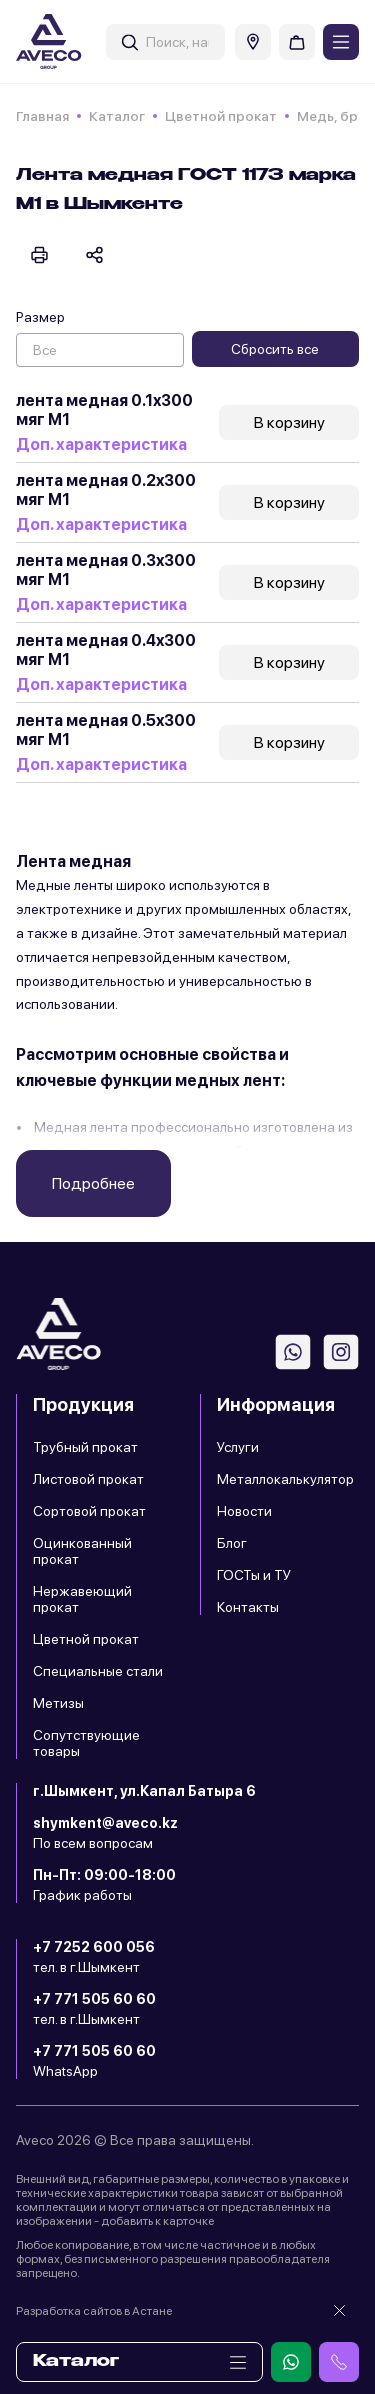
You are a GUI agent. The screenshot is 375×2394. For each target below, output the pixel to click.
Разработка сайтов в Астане (94, 2311)
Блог (232, 1543)
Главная (42, 116)
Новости (244, 1511)
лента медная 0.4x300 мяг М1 (106, 650)
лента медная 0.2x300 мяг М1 (106, 490)
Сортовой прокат (89, 1511)
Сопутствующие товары (86, 1743)
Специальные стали (98, 1671)
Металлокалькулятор (285, 1479)
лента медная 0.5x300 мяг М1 (106, 730)
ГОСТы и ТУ (254, 1575)
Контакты (248, 1607)
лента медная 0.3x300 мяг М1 (106, 570)
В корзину (289, 422)
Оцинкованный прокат (82, 1551)
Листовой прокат (88, 1479)
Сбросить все (275, 349)
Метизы (58, 1703)
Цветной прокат (221, 116)
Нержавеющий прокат (82, 1599)
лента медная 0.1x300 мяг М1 (104, 410)
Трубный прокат (85, 1447)
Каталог (117, 116)
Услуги (238, 1447)
